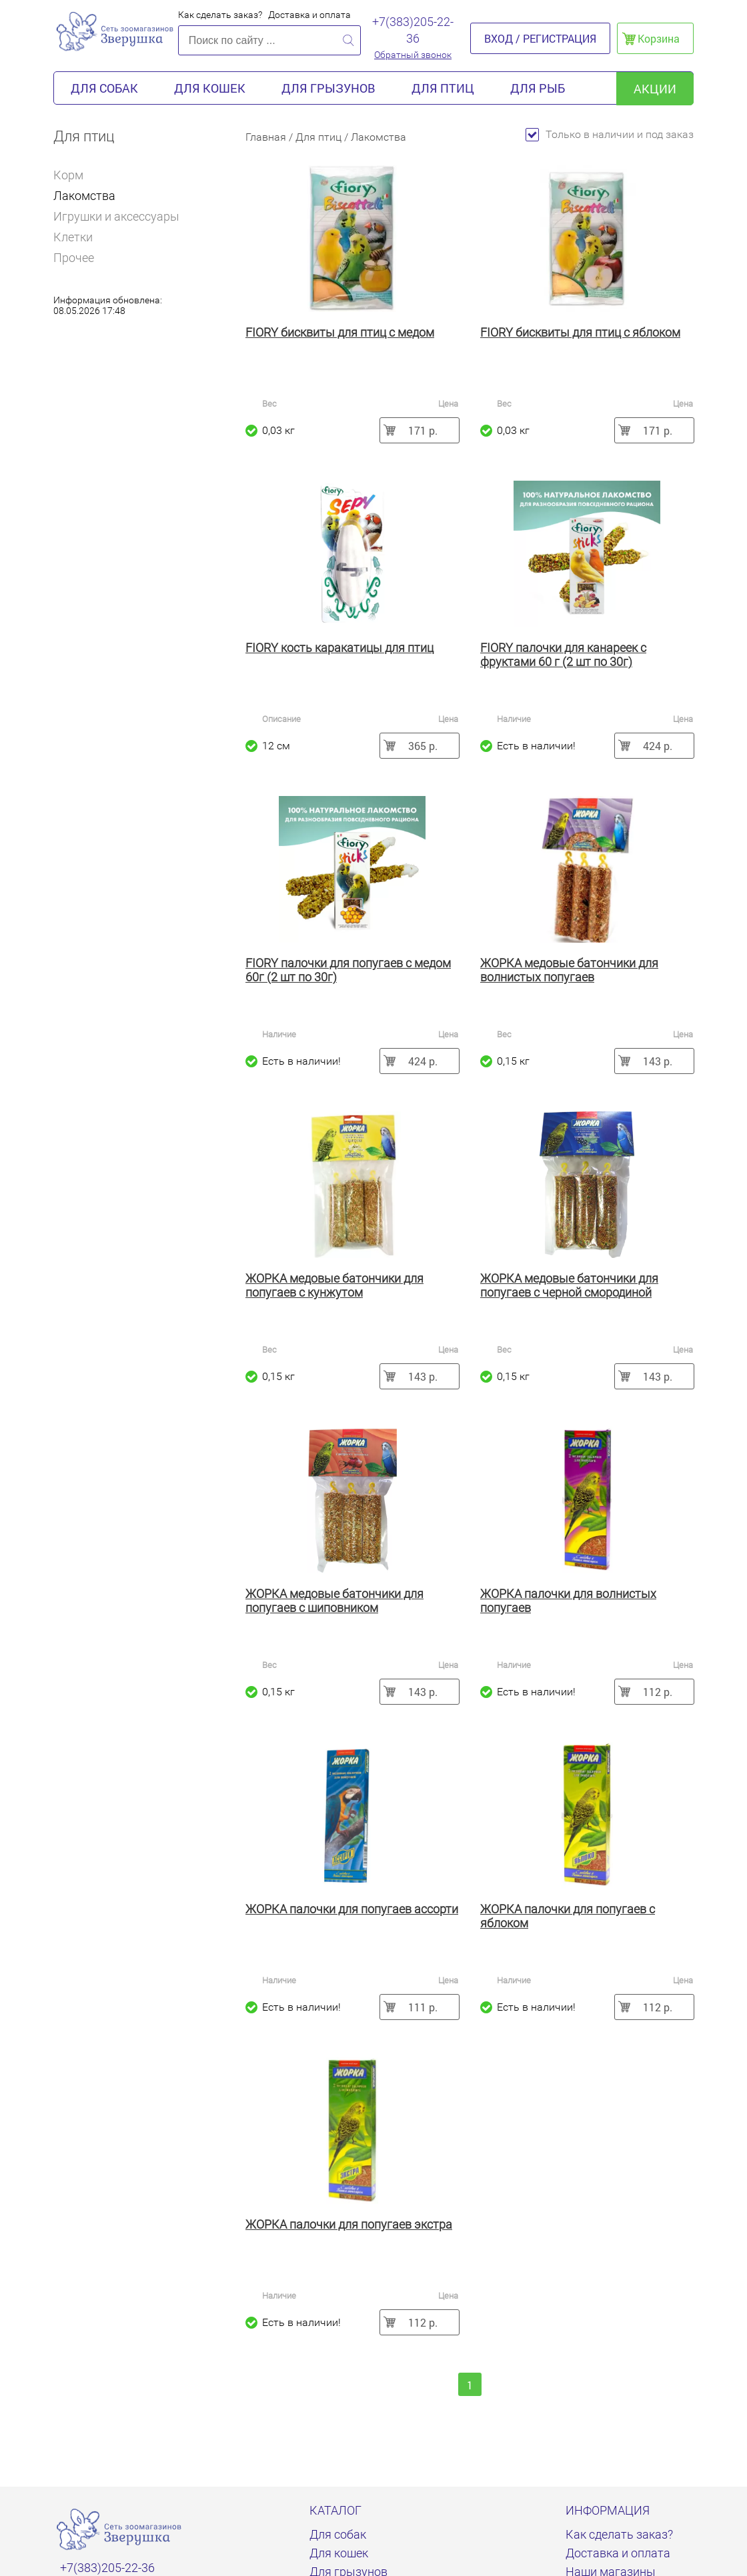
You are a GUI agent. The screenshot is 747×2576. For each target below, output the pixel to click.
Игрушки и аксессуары (116, 216)
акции (655, 89)
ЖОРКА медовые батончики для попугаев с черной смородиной (569, 1285)
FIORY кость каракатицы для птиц (339, 648)
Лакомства (84, 196)
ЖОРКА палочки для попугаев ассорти (351, 1909)
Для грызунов (328, 88)
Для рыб (537, 88)
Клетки (73, 237)
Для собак (104, 88)
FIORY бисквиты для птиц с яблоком (580, 332)
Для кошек (209, 88)
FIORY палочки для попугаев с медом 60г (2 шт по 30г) (348, 970)
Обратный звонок (413, 54)
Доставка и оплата (309, 14)
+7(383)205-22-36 (413, 30)
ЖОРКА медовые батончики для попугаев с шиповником (334, 1601)
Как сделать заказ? (220, 14)
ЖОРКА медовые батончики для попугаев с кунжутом (334, 1285)
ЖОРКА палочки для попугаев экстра (348, 2224)
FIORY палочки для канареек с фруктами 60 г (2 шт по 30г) (563, 655)
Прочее (73, 258)
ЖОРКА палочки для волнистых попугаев (568, 1601)
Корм (74, 175)
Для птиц (443, 88)
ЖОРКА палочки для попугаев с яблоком (567, 1916)
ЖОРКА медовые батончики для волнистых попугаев (569, 970)
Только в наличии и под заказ (610, 134)
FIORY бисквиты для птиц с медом (339, 332)
